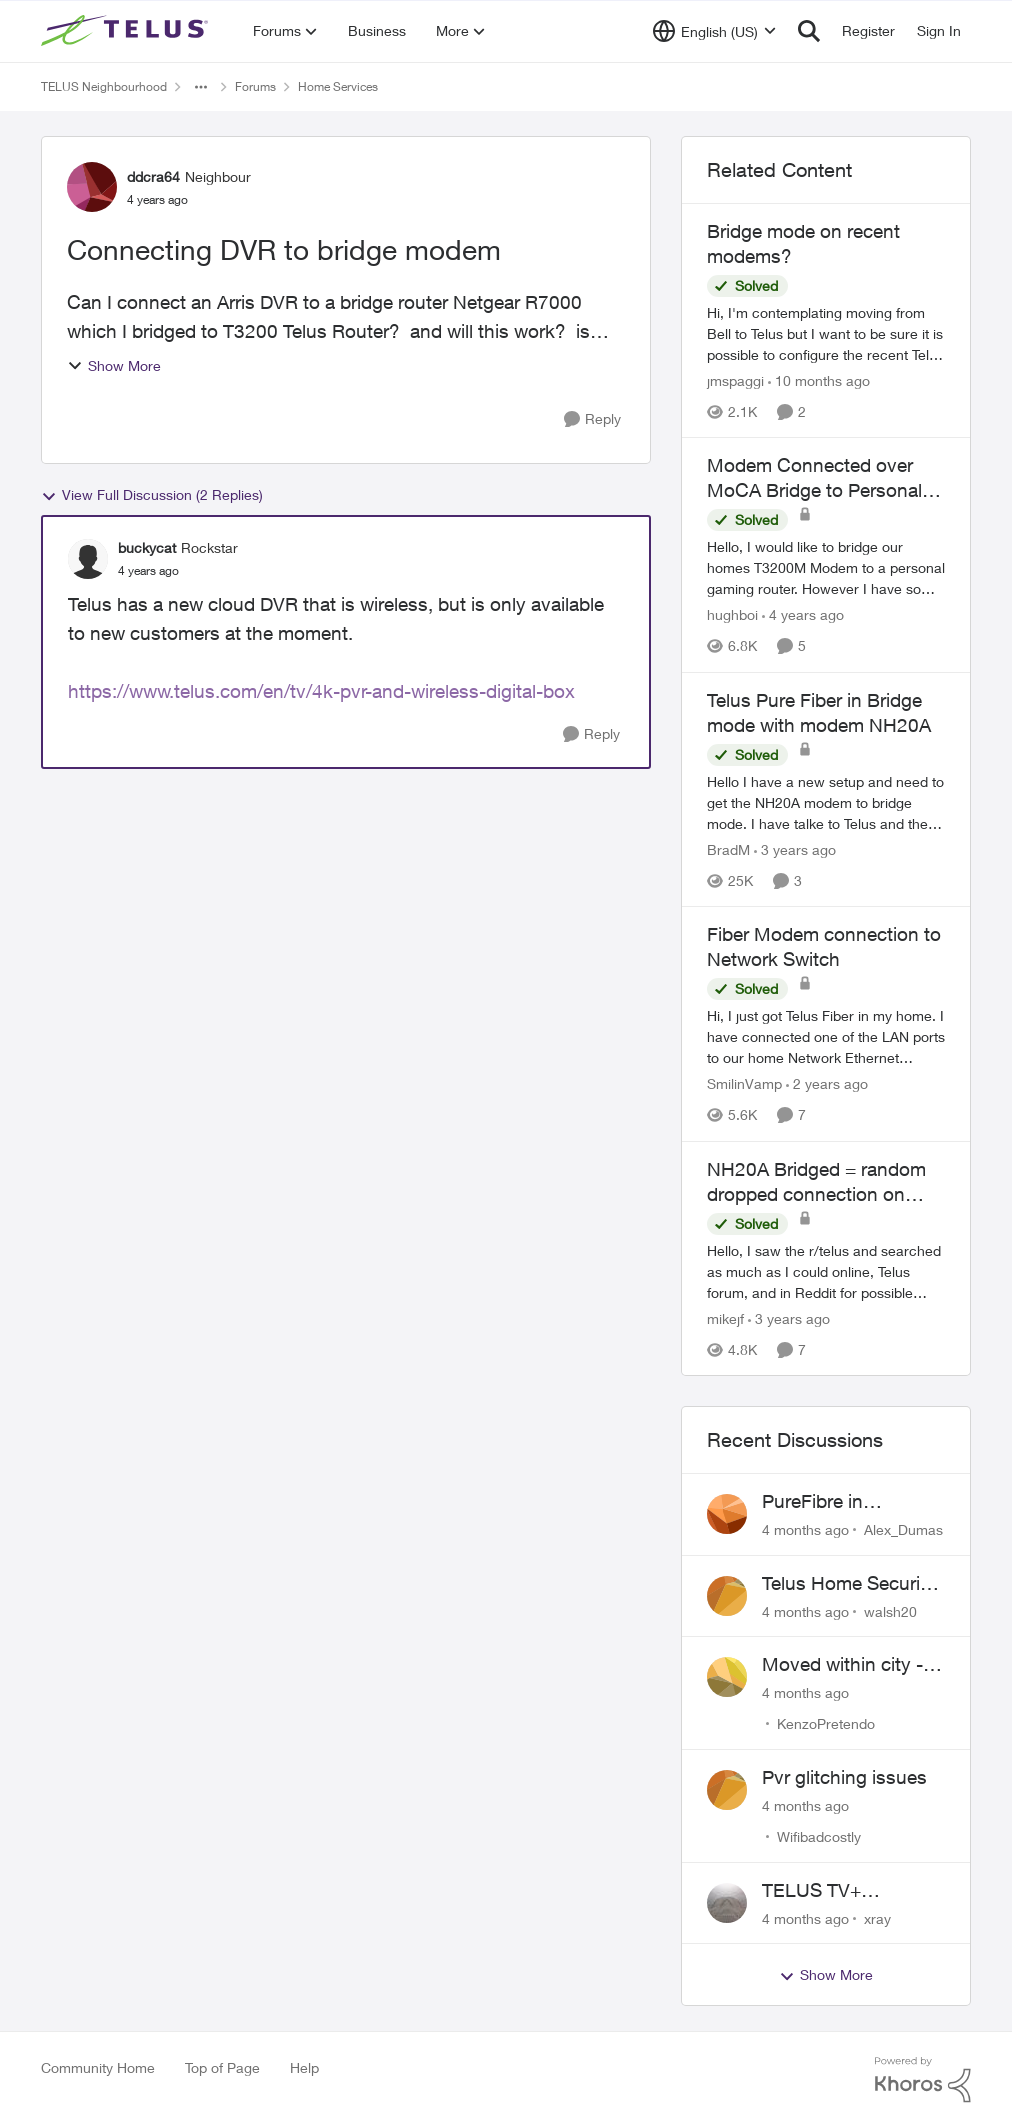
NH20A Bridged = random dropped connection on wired (816, 1182)
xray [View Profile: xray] (877, 1917)
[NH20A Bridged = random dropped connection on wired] (826, 1271)
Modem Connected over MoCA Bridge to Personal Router (814, 478)
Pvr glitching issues (844, 1777)
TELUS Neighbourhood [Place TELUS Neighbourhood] (104, 86)
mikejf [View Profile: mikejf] (725, 1318)
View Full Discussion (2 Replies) (152, 495)
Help (304, 2067)
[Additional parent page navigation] (201, 87)
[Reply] (592, 419)
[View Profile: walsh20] (727, 1596)
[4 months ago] (805, 1529)
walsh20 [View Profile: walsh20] (890, 1610)
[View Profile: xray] (727, 1903)
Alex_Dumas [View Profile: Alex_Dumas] (903, 1529)
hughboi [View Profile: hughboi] (732, 615)
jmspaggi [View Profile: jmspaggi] (735, 380)
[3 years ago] (795, 849)
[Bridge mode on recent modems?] (826, 333)
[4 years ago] (803, 615)
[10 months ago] (819, 380)
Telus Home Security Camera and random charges (849, 1584)
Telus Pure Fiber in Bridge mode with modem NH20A (819, 712)
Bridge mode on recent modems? (803, 243)
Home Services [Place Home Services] (338, 86)
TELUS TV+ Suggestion (811, 1891)
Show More (114, 365)
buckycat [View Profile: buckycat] (147, 547)
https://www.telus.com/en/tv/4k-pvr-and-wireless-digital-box (321, 691)
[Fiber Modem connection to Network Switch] (826, 1037)
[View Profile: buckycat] (88, 559)
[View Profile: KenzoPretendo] (727, 1677)
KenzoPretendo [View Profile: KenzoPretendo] (826, 1723)
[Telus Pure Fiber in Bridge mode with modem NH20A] (826, 802)
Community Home (98, 2067)
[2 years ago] (827, 1084)
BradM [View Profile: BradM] (728, 849)
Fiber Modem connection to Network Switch (824, 946)
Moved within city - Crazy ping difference (852, 1665)
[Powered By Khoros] (923, 2080)
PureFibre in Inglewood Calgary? (846, 1502)
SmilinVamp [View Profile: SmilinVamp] (744, 1084)
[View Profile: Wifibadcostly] (727, 1790)
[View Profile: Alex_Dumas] (727, 1514)
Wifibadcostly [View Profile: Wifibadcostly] (819, 1836)
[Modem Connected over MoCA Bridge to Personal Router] (826, 568)
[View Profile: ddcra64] (92, 187)
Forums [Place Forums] (255, 86)
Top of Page (222, 2067)
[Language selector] (714, 31)
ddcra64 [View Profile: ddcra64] (153, 176)
